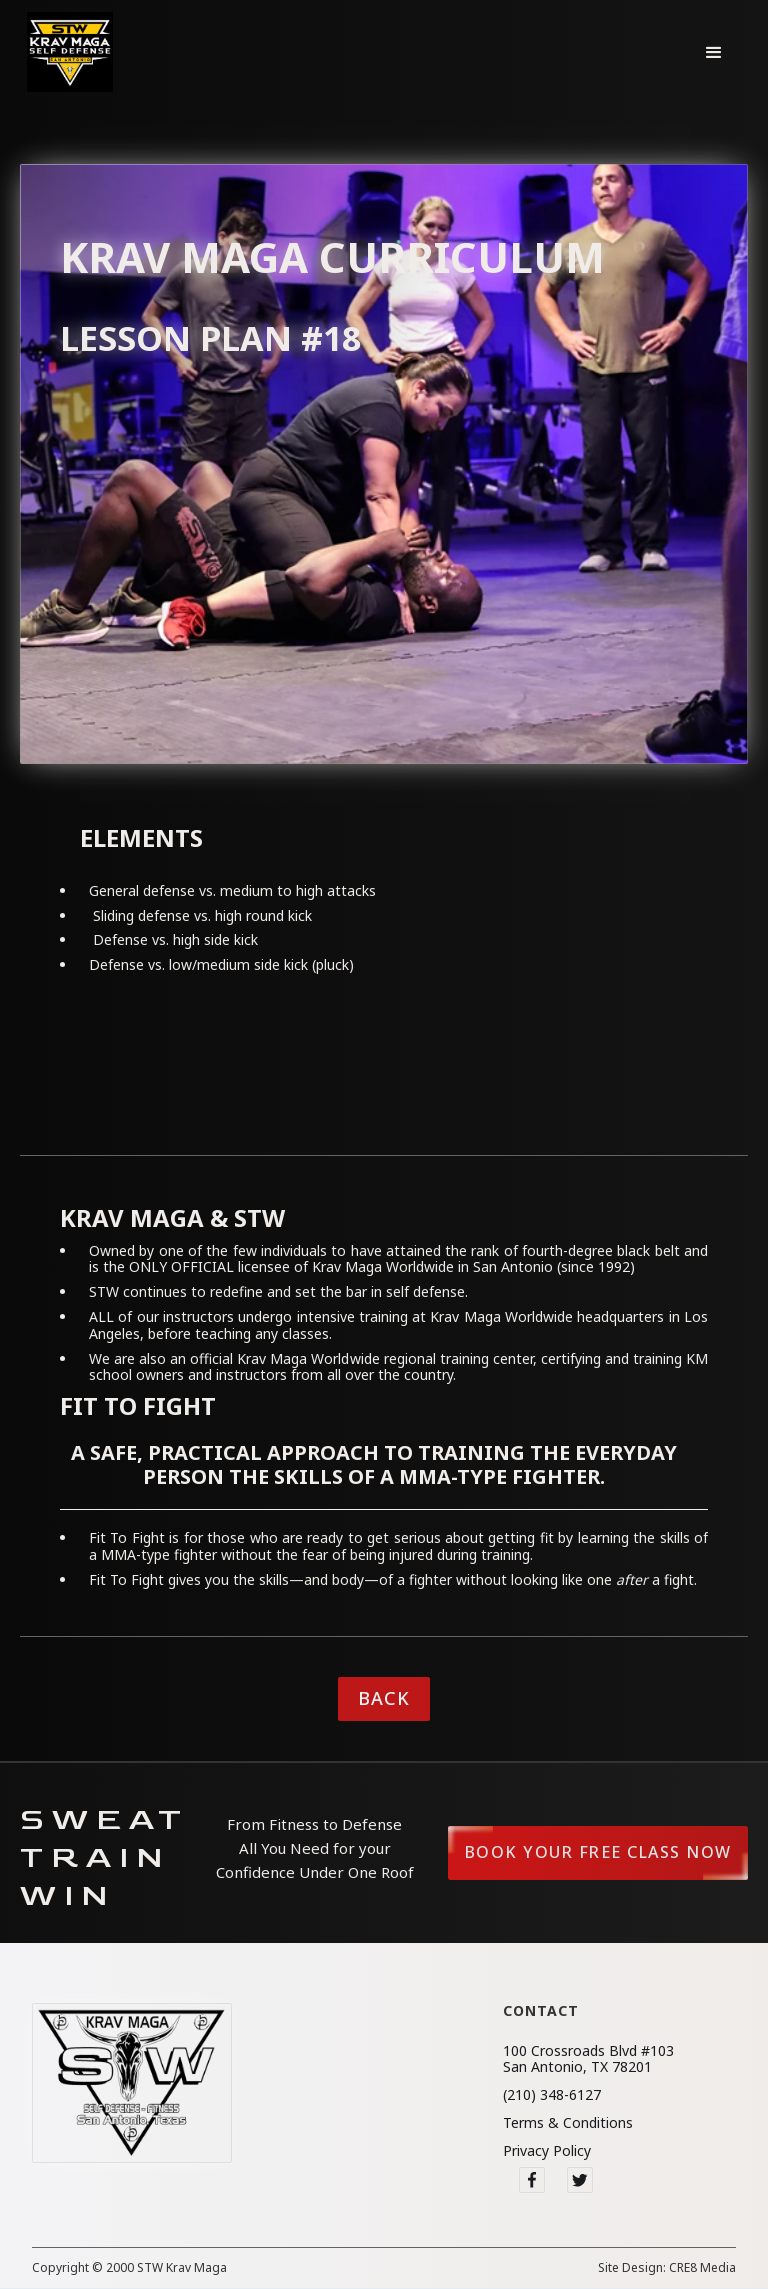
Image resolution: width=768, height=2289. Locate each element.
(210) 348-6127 (552, 2095)
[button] (714, 52)
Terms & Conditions (568, 2123)
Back (384, 1698)
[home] (70, 52)
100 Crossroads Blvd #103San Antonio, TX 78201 (588, 2059)
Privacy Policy (547, 2151)
